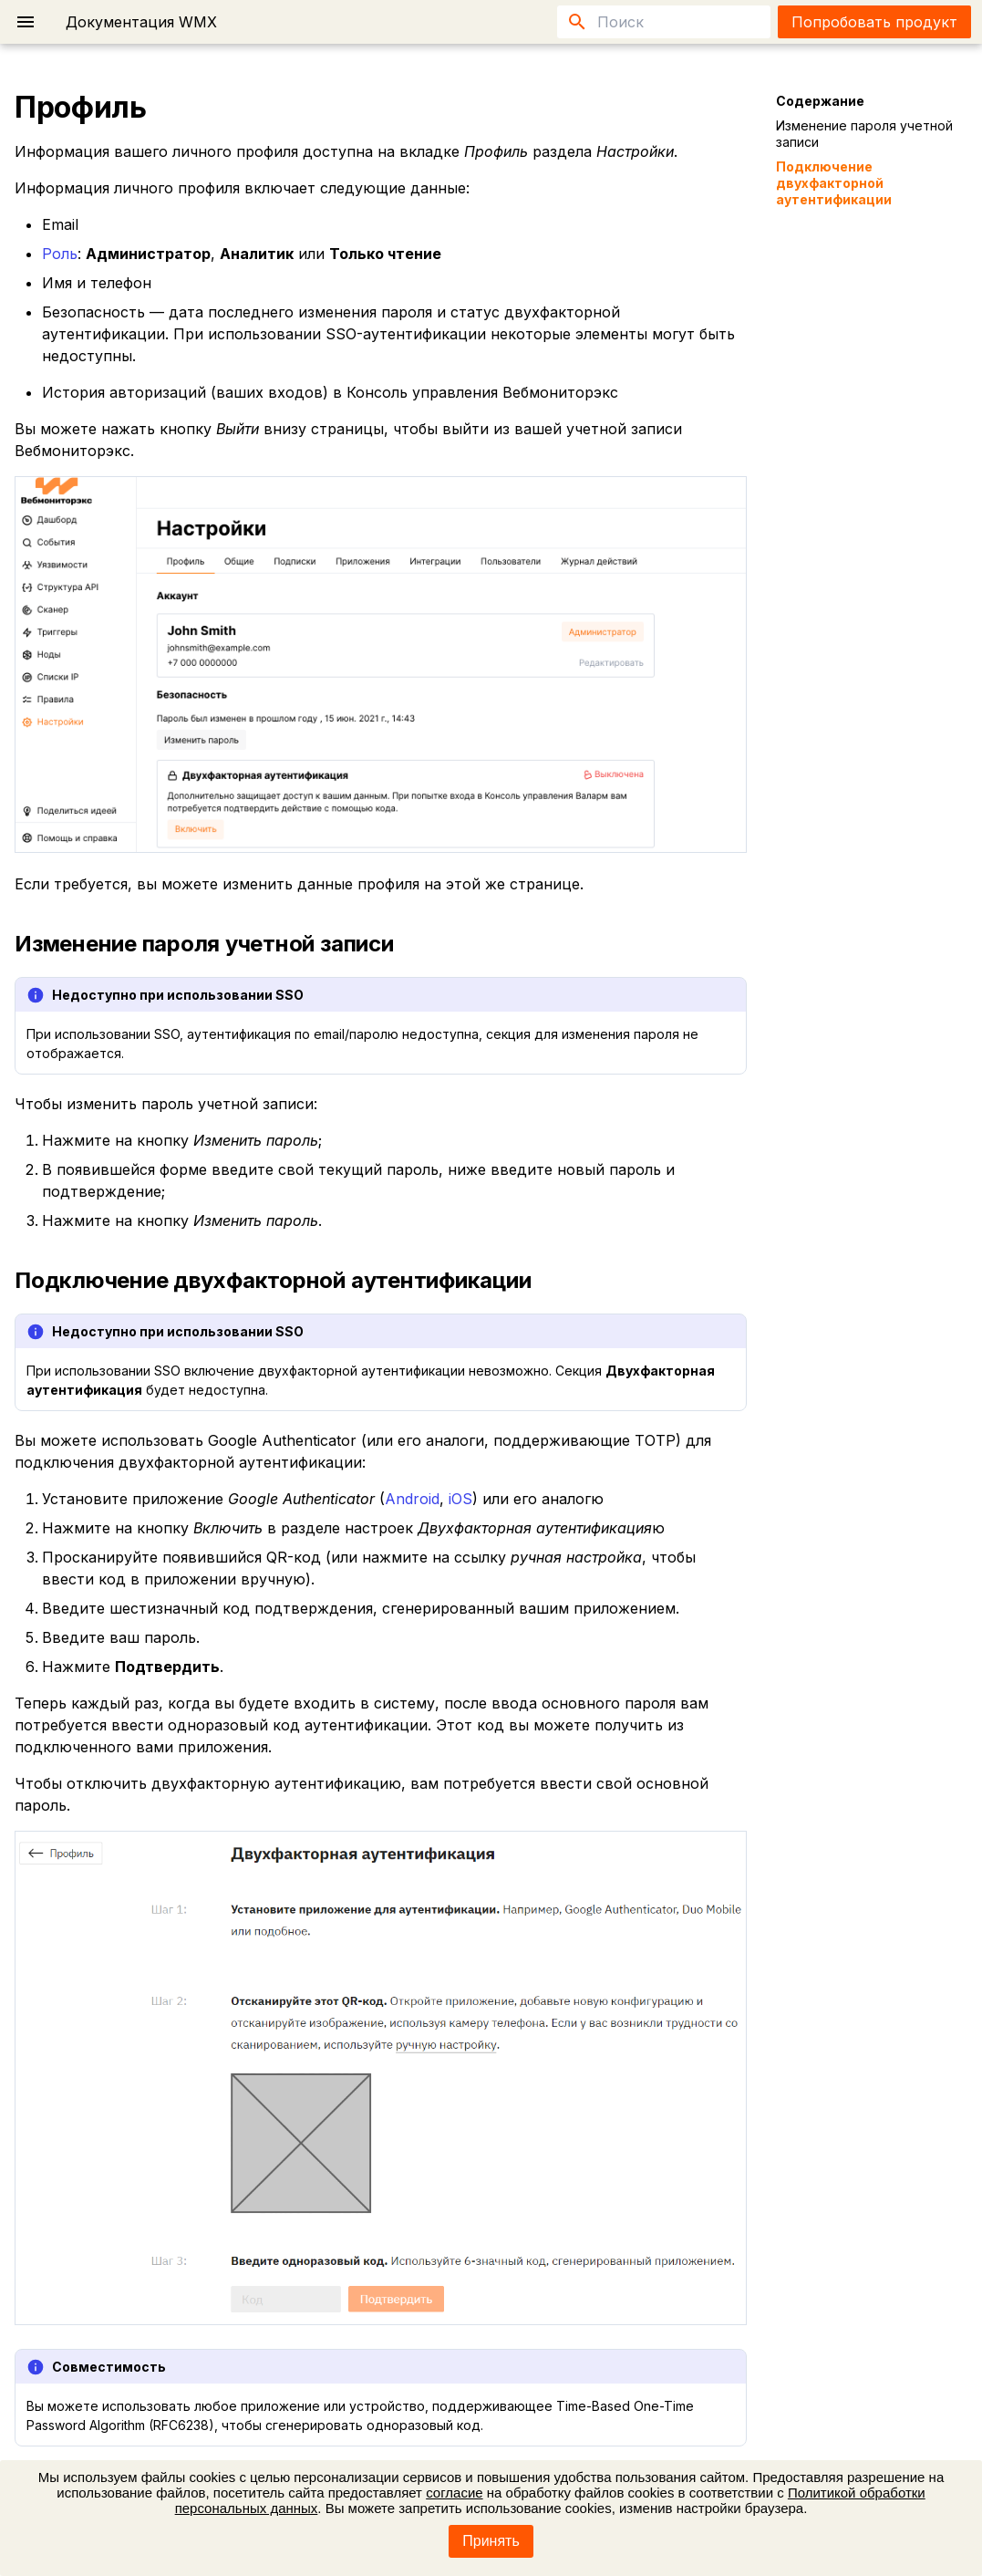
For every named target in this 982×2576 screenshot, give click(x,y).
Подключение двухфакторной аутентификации (834, 183)
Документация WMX (141, 22)
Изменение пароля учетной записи (864, 134)
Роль (60, 253)
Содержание (820, 101)
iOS (460, 1499)
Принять (491, 2541)
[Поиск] (663, 21)
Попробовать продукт (874, 22)
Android (412, 1499)
